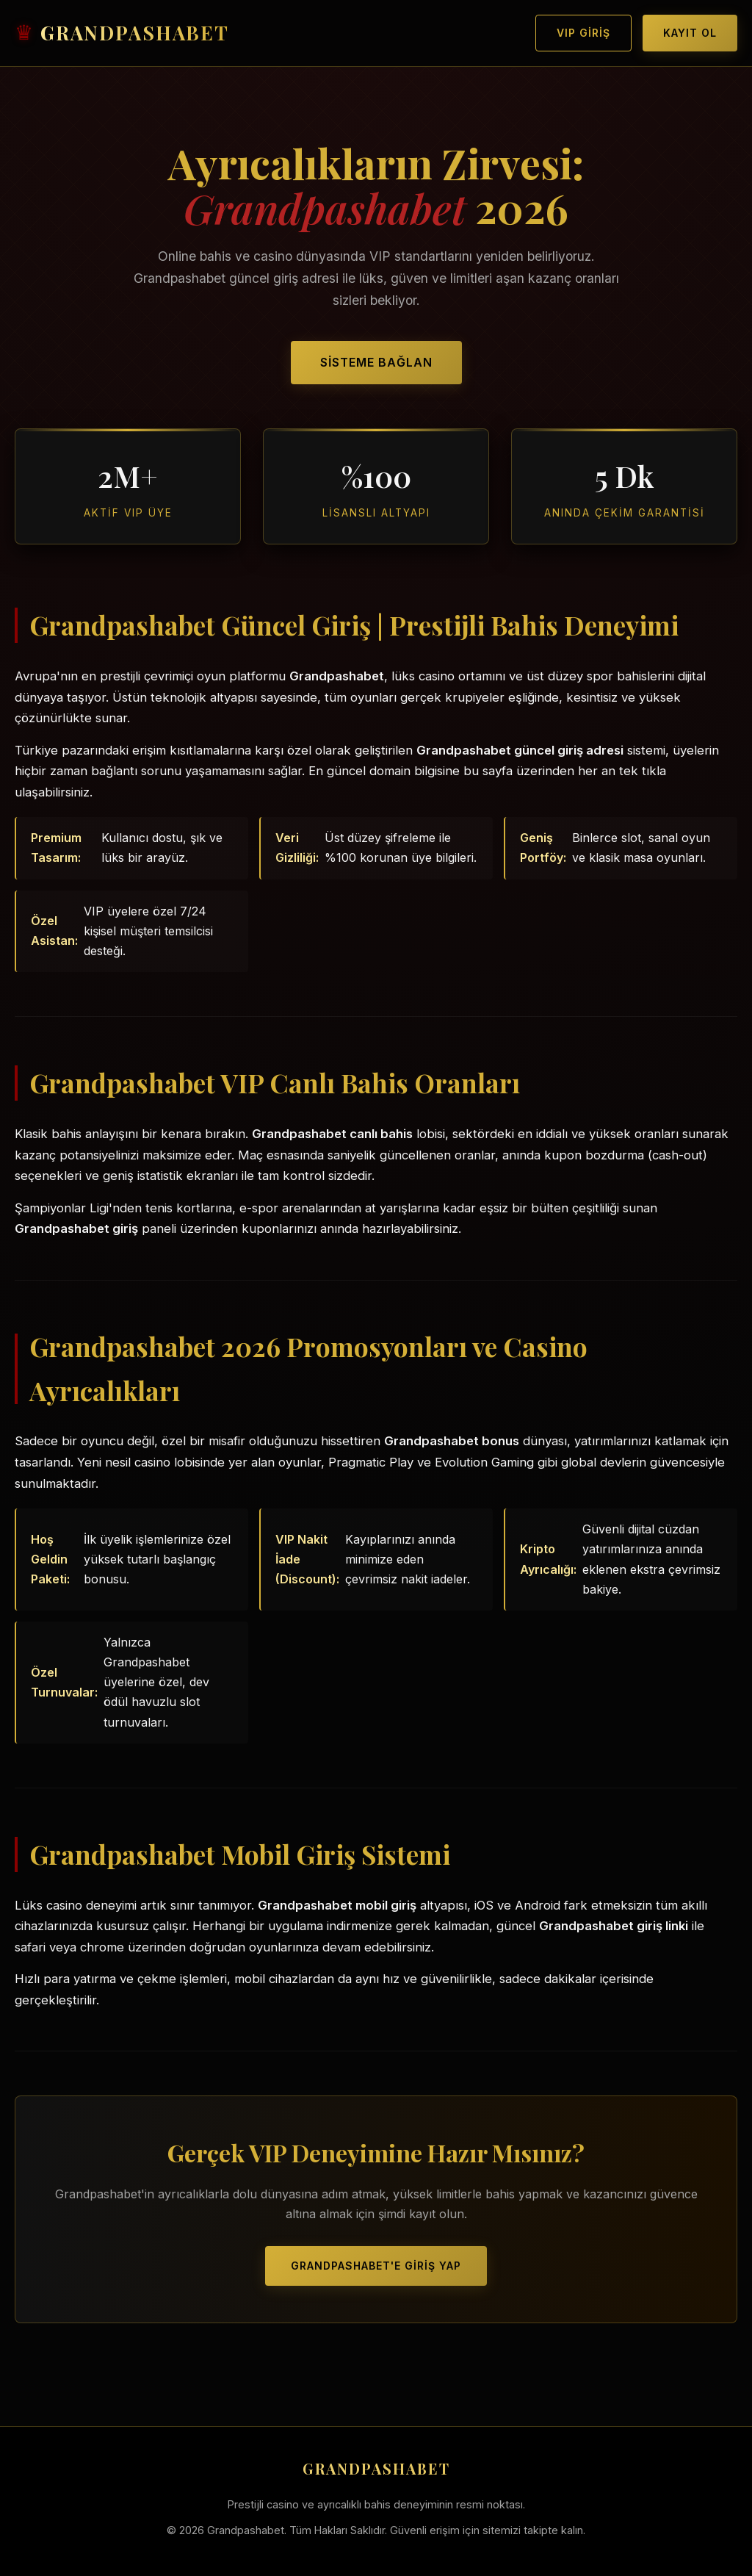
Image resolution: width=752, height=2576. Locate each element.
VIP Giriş (583, 32)
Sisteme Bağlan (376, 362)
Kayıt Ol (690, 32)
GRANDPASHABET (134, 33)
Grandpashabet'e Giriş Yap (376, 2265)
